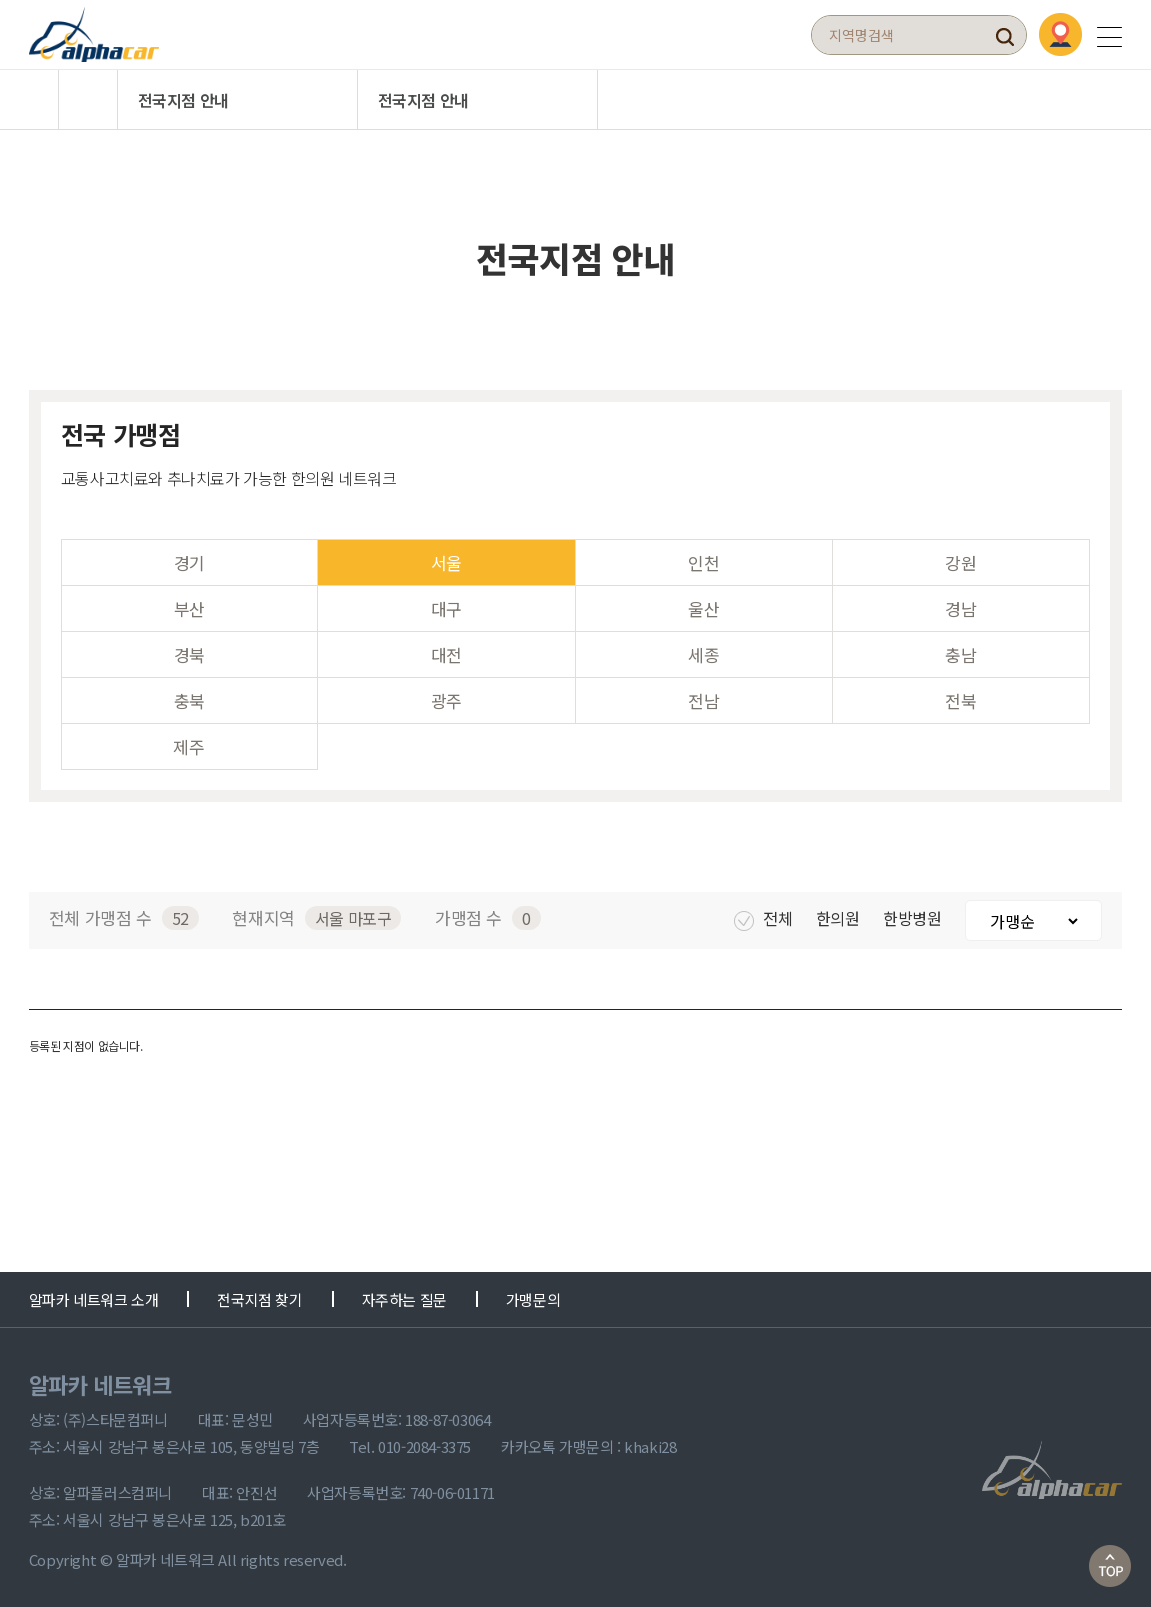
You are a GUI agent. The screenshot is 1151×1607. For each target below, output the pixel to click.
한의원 (839, 918)
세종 (703, 654)
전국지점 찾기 (259, 1299)
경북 (189, 654)
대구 (446, 608)
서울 (446, 562)
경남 (960, 608)
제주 (188, 746)
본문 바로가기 (0, 0)
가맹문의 (533, 1299)
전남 (703, 700)
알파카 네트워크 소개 (94, 1299)
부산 (189, 608)
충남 (960, 654)
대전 (446, 654)
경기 (189, 562)
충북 (189, 700)
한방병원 (914, 918)
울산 (703, 608)
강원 (960, 562)
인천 (703, 562)
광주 (446, 700)
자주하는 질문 (404, 1299)
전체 (764, 918)
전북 (960, 700)
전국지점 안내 (183, 100)
